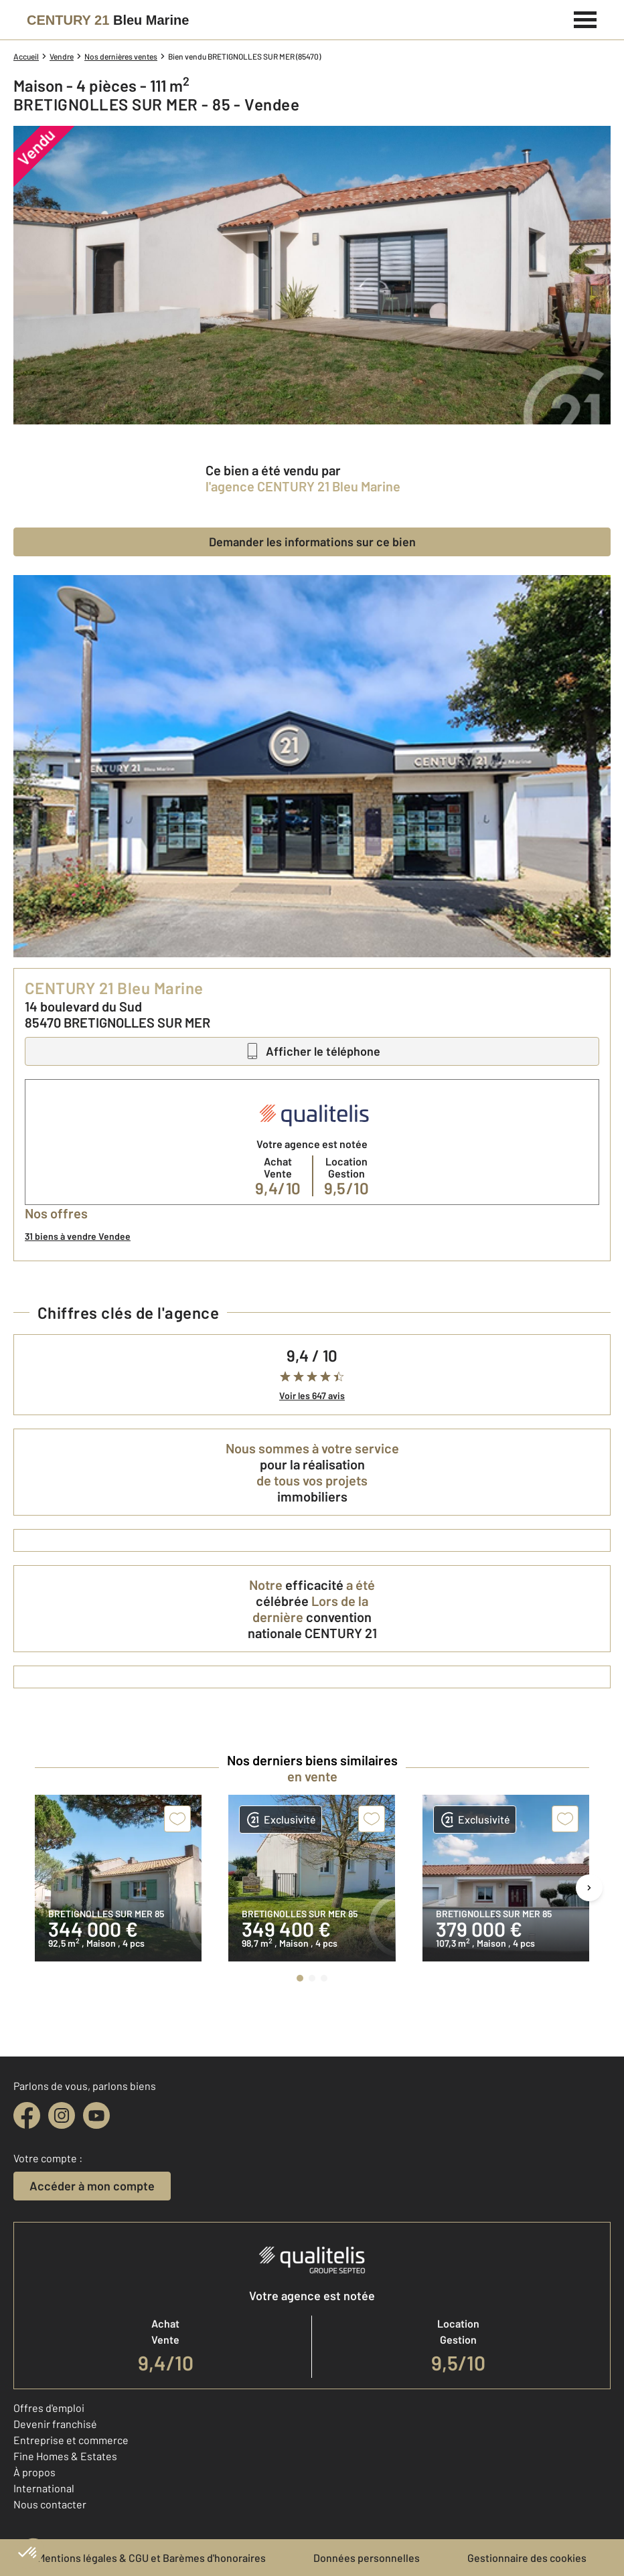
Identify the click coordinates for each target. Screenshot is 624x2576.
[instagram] (61, 2115)
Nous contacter (49, 2504)
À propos (34, 2472)
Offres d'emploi (48, 2407)
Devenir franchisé (55, 2423)
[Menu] (585, 18)
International (43, 2488)
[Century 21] (108, 20)
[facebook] (26, 2115)
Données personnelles (366, 2557)
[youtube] (96, 2115)
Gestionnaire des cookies (527, 2557)
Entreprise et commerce (71, 2439)
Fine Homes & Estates (65, 2455)
